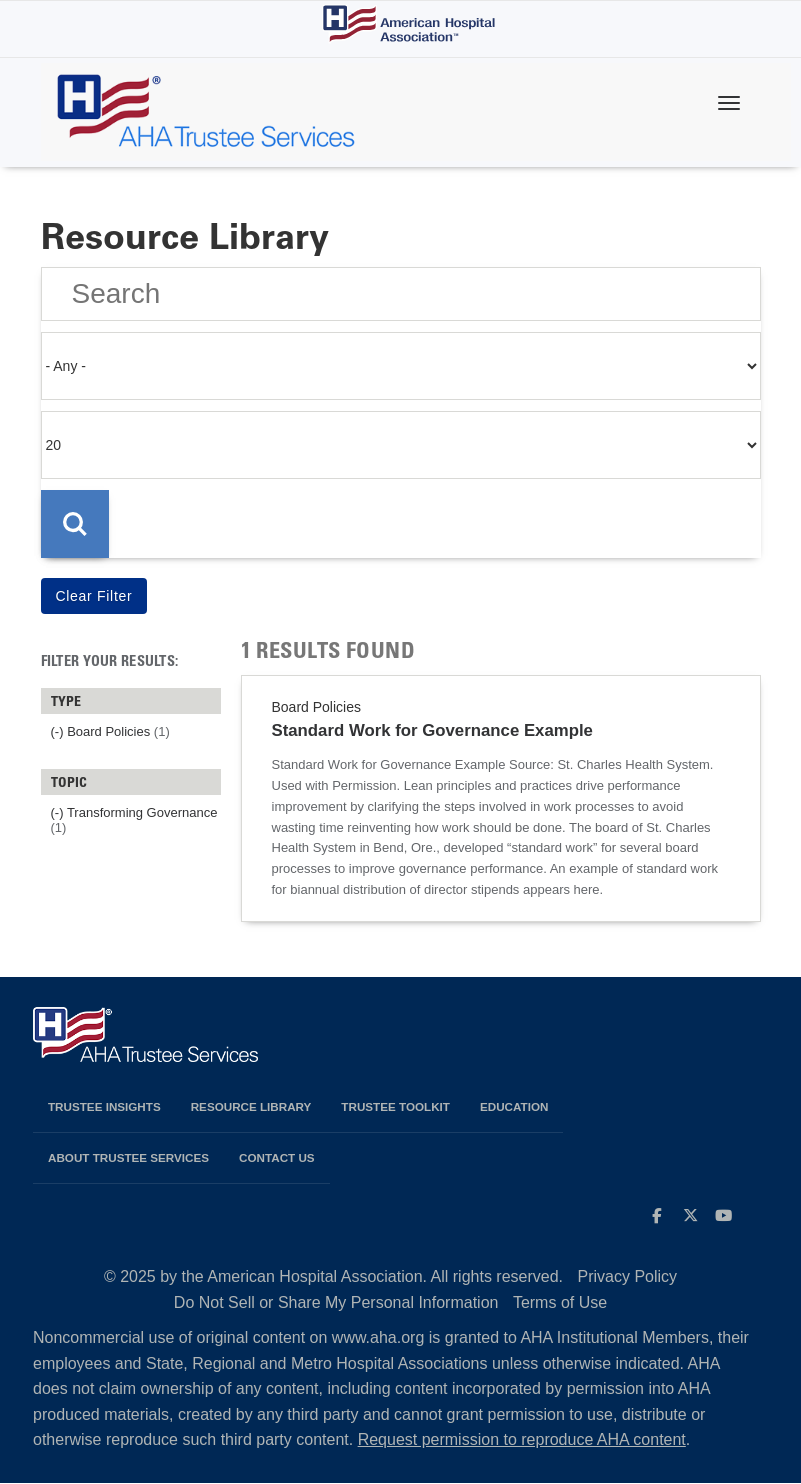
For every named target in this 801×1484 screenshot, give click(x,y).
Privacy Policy (628, 1276)
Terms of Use (560, 1302)
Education (514, 1106)
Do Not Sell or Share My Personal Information (336, 1302)
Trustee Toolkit (395, 1106)
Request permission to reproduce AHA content (522, 1439)
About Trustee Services (128, 1157)
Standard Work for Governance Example (432, 730)
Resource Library (251, 1106)
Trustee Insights (104, 1106)
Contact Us (277, 1157)
